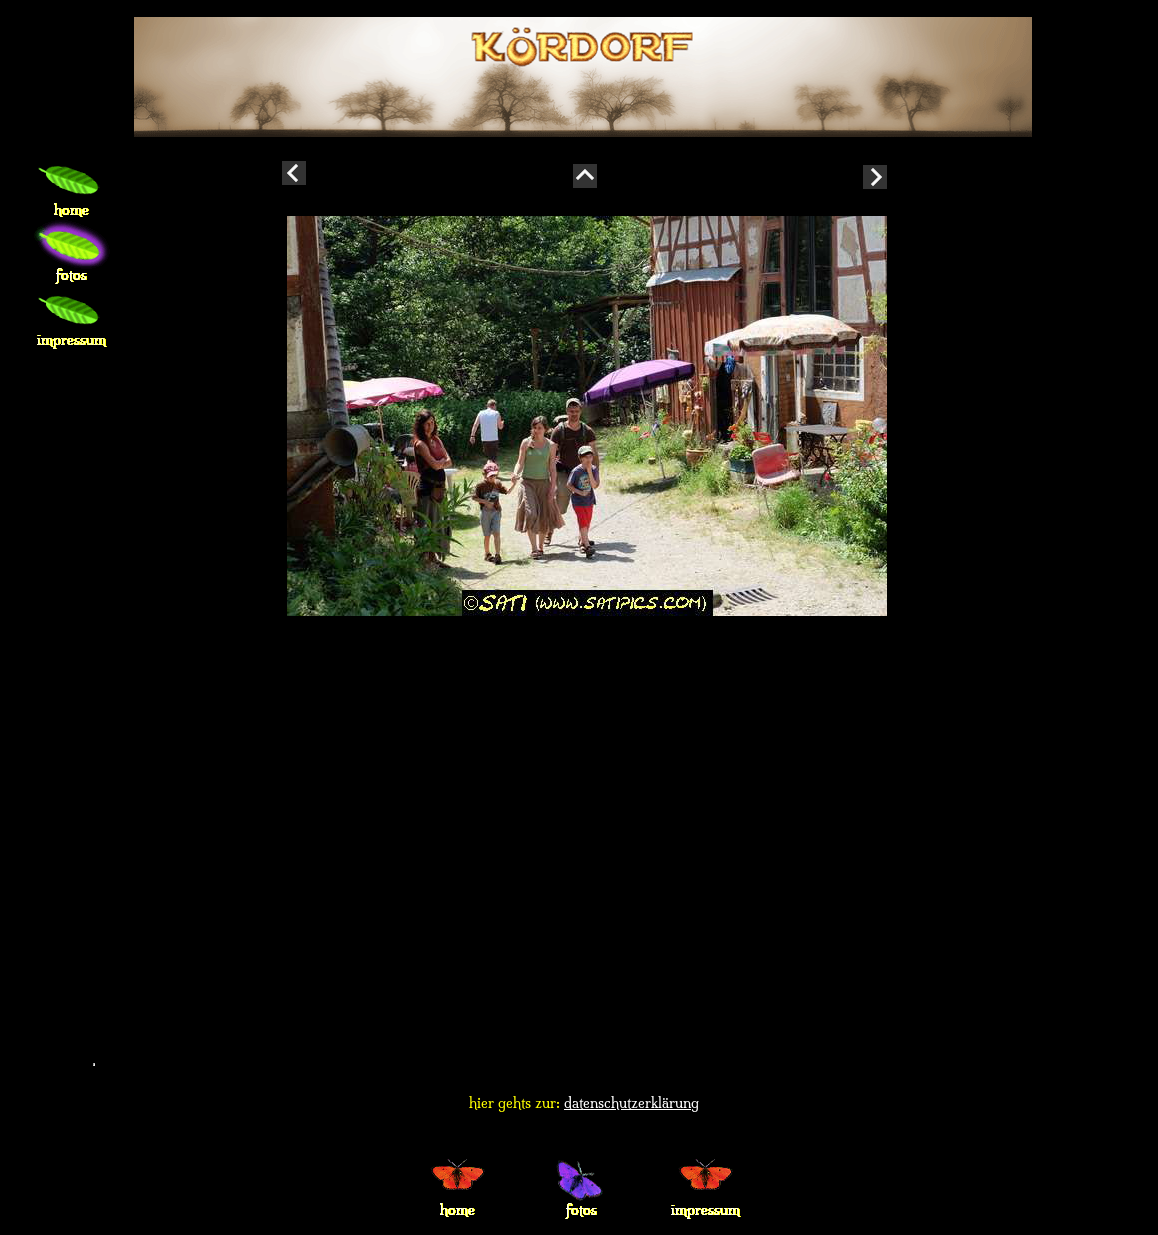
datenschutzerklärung (631, 1103)
